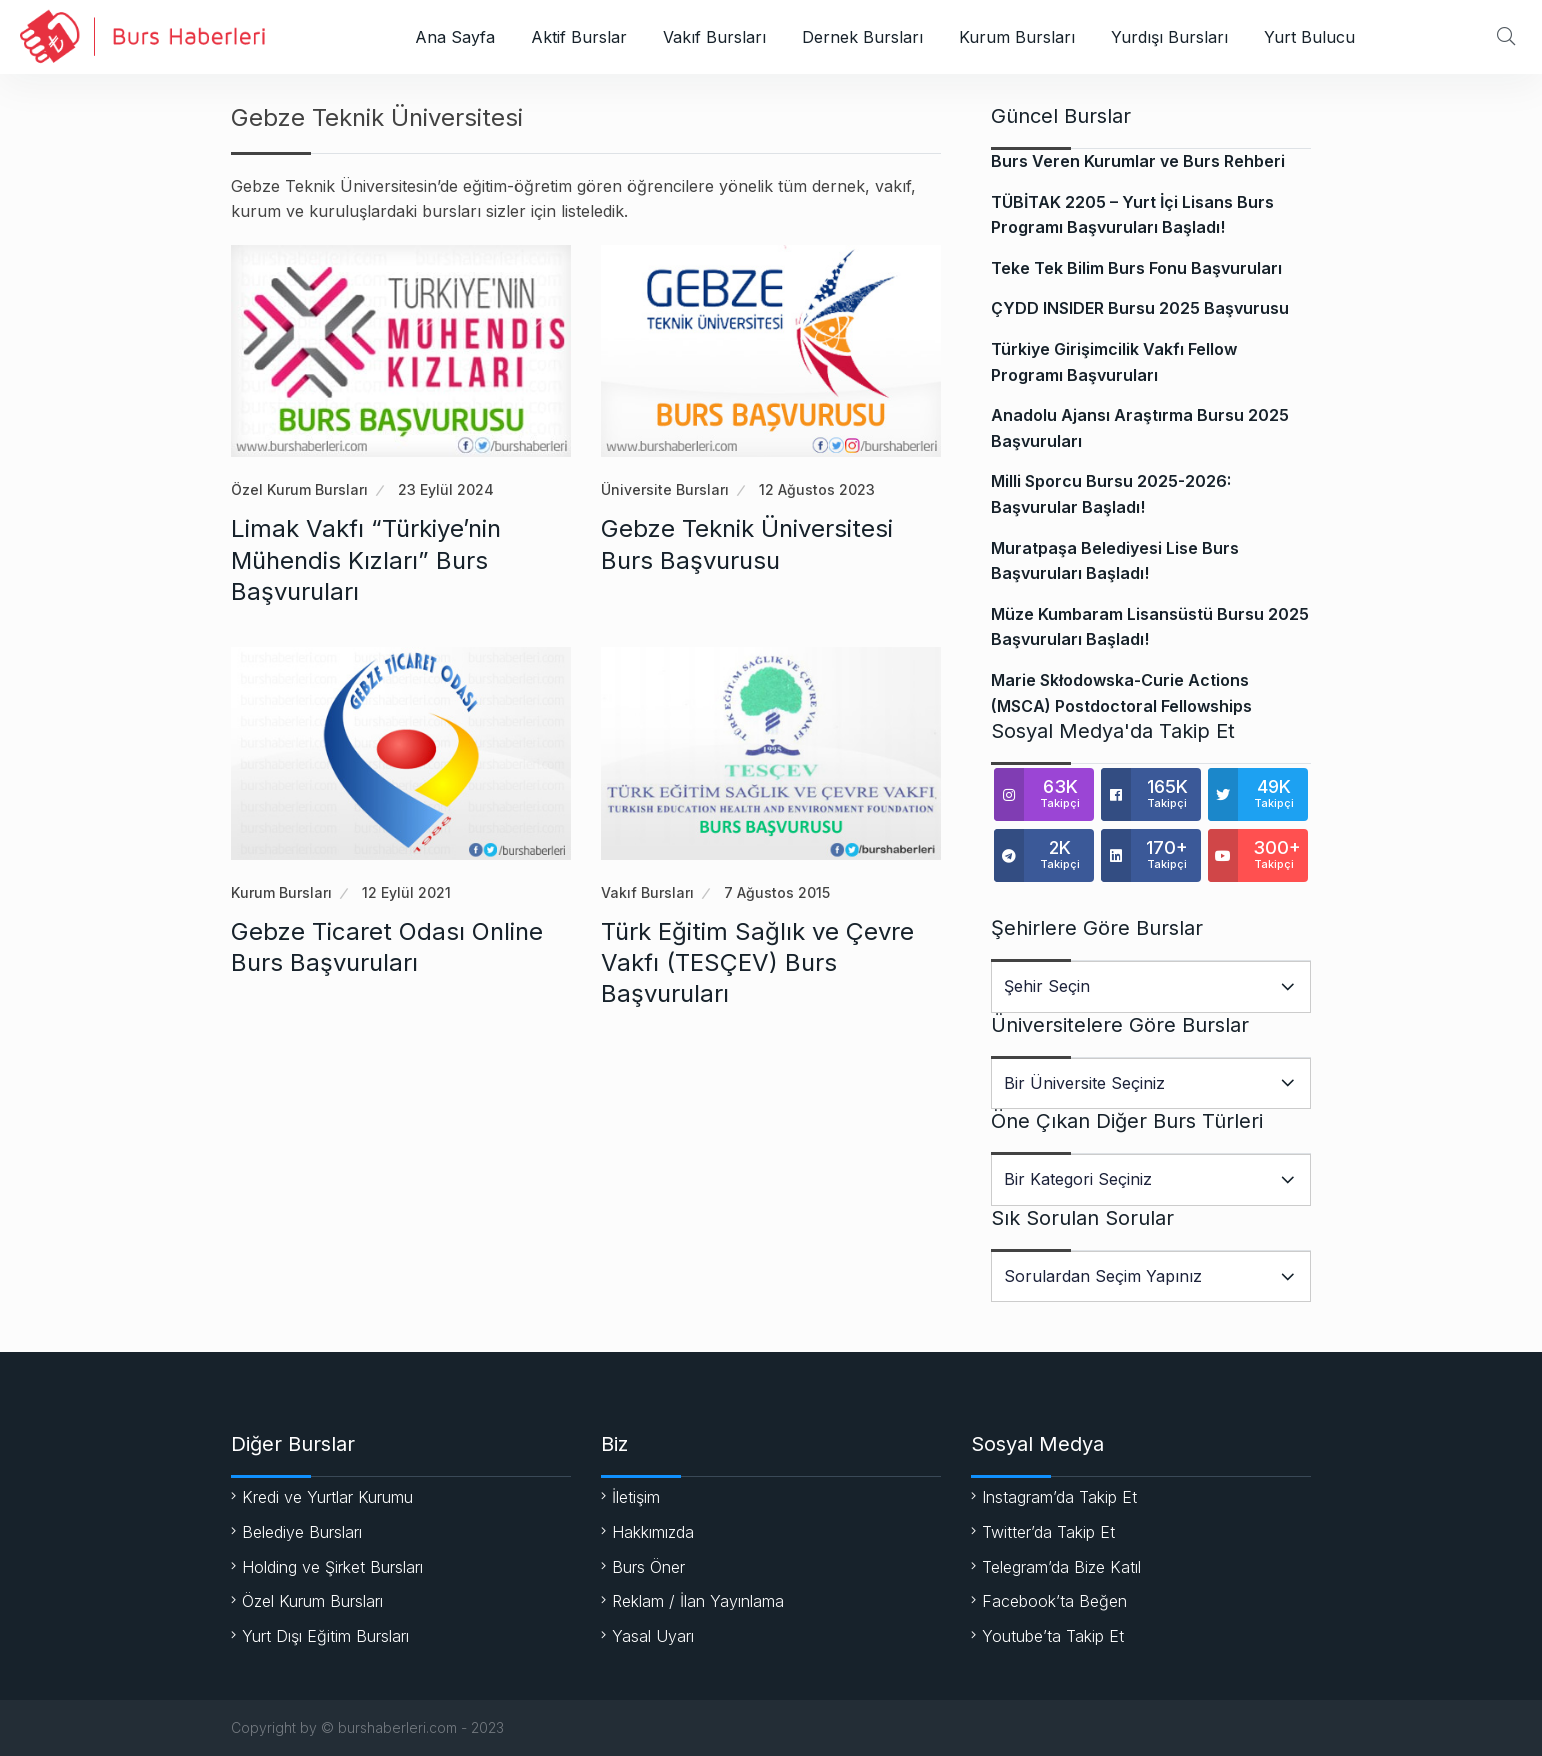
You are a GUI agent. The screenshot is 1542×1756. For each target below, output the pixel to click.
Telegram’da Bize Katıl (1061, 1567)
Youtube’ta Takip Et (1053, 1636)
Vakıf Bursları (714, 37)
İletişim (636, 1497)
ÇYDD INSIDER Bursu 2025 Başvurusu (1140, 308)
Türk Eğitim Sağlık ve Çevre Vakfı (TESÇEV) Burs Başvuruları (757, 962)
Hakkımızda (653, 1532)
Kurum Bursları (1017, 37)
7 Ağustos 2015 (777, 892)
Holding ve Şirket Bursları (332, 1567)
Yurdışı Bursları (1169, 37)
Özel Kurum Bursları (299, 489)
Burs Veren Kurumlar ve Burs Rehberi (1138, 161)
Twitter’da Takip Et (1048, 1532)
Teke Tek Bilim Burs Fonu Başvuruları (1136, 268)
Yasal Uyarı (653, 1636)
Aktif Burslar (579, 37)
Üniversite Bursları (665, 489)
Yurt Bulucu (1309, 37)
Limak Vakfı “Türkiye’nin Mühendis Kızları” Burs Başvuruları (366, 559)
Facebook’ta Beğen (1054, 1601)
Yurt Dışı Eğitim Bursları (325, 1636)
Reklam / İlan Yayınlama (698, 1601)
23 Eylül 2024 (446, 489)
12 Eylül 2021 (406, 892)
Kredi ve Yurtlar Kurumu (327, 1497)
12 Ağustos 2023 (817, 489)
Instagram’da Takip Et (1059, 1497)
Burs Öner (648, 1567)
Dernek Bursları (862, 37)
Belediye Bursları (302, 1532)
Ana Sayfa (455, 37)
